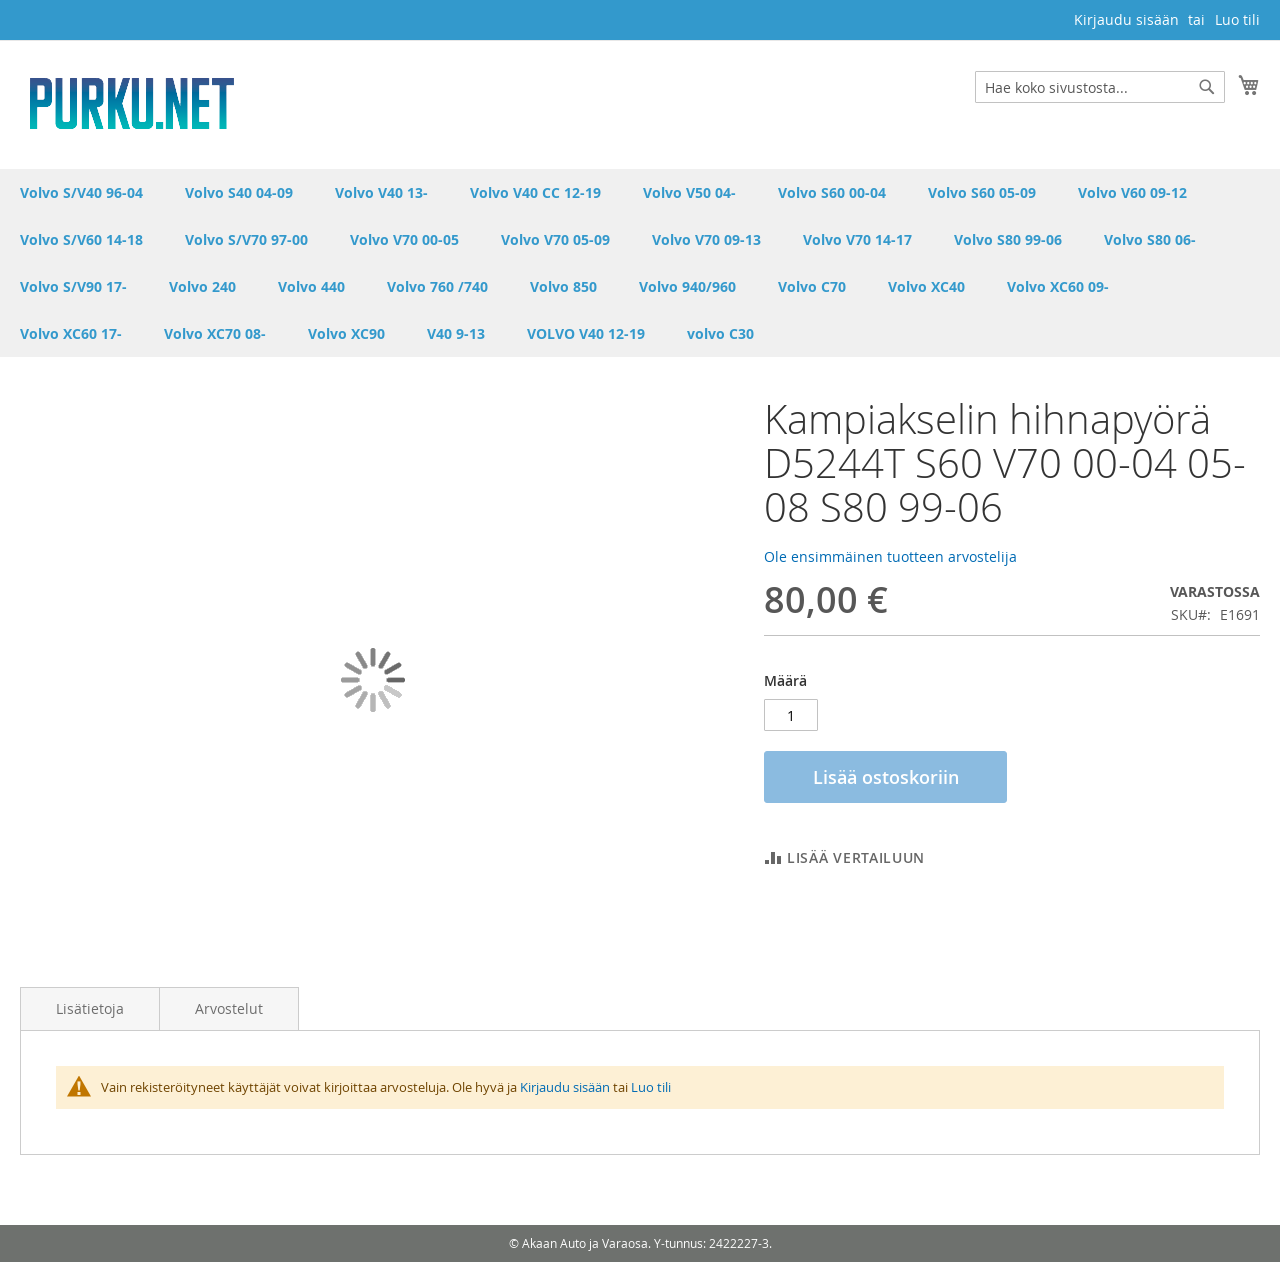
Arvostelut (229, 1008)
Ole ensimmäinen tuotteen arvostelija (890, 556)
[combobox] (1100, 87)
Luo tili (1237, 19)
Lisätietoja (90, 1008)
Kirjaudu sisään (1126, 19)
